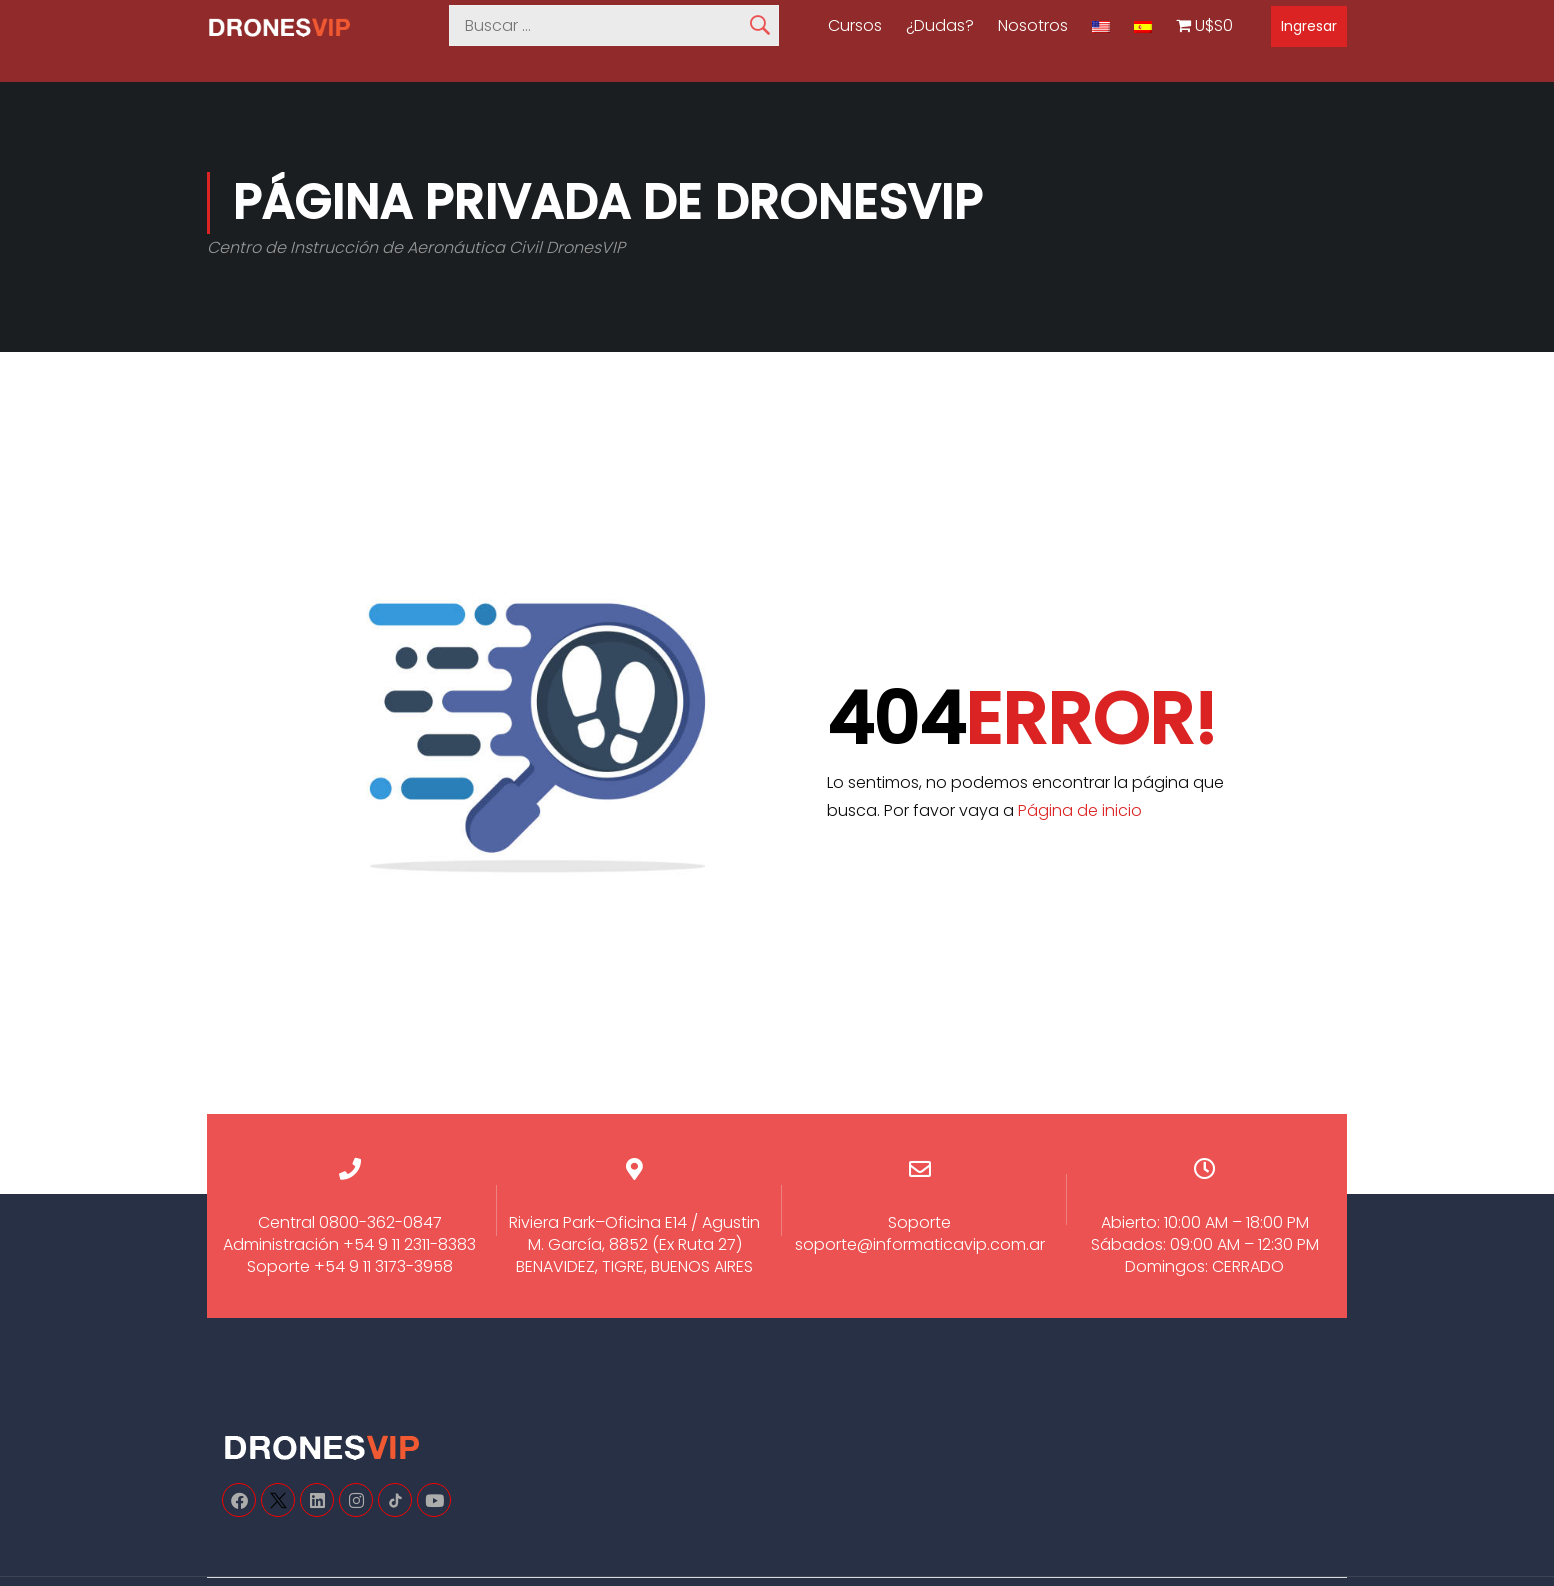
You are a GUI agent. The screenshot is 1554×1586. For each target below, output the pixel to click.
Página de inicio (1080, 810)
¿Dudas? (940, 26)
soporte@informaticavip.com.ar (920, 1244)
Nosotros (1033, 26)
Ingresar (1309, 26)
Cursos (855, 26)
